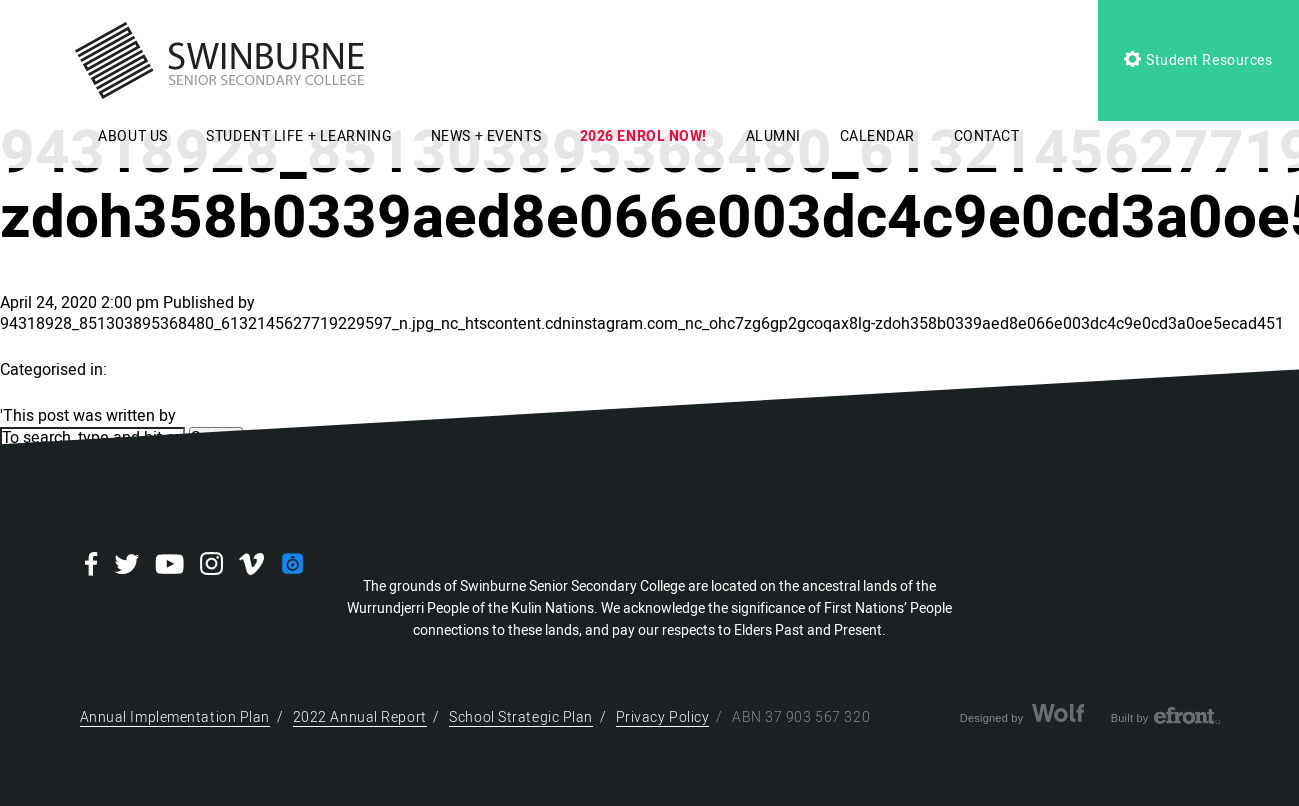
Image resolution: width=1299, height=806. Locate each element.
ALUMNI (773, 136)
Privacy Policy (663, 717)
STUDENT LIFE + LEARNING (299, 136)
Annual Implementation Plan (175, 717)
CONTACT (987, 136)
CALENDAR (877, 136)
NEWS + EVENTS (486, 136)
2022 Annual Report (360, 717)
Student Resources (1198, 60)
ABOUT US (132, 136)
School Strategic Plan (521, 717)
